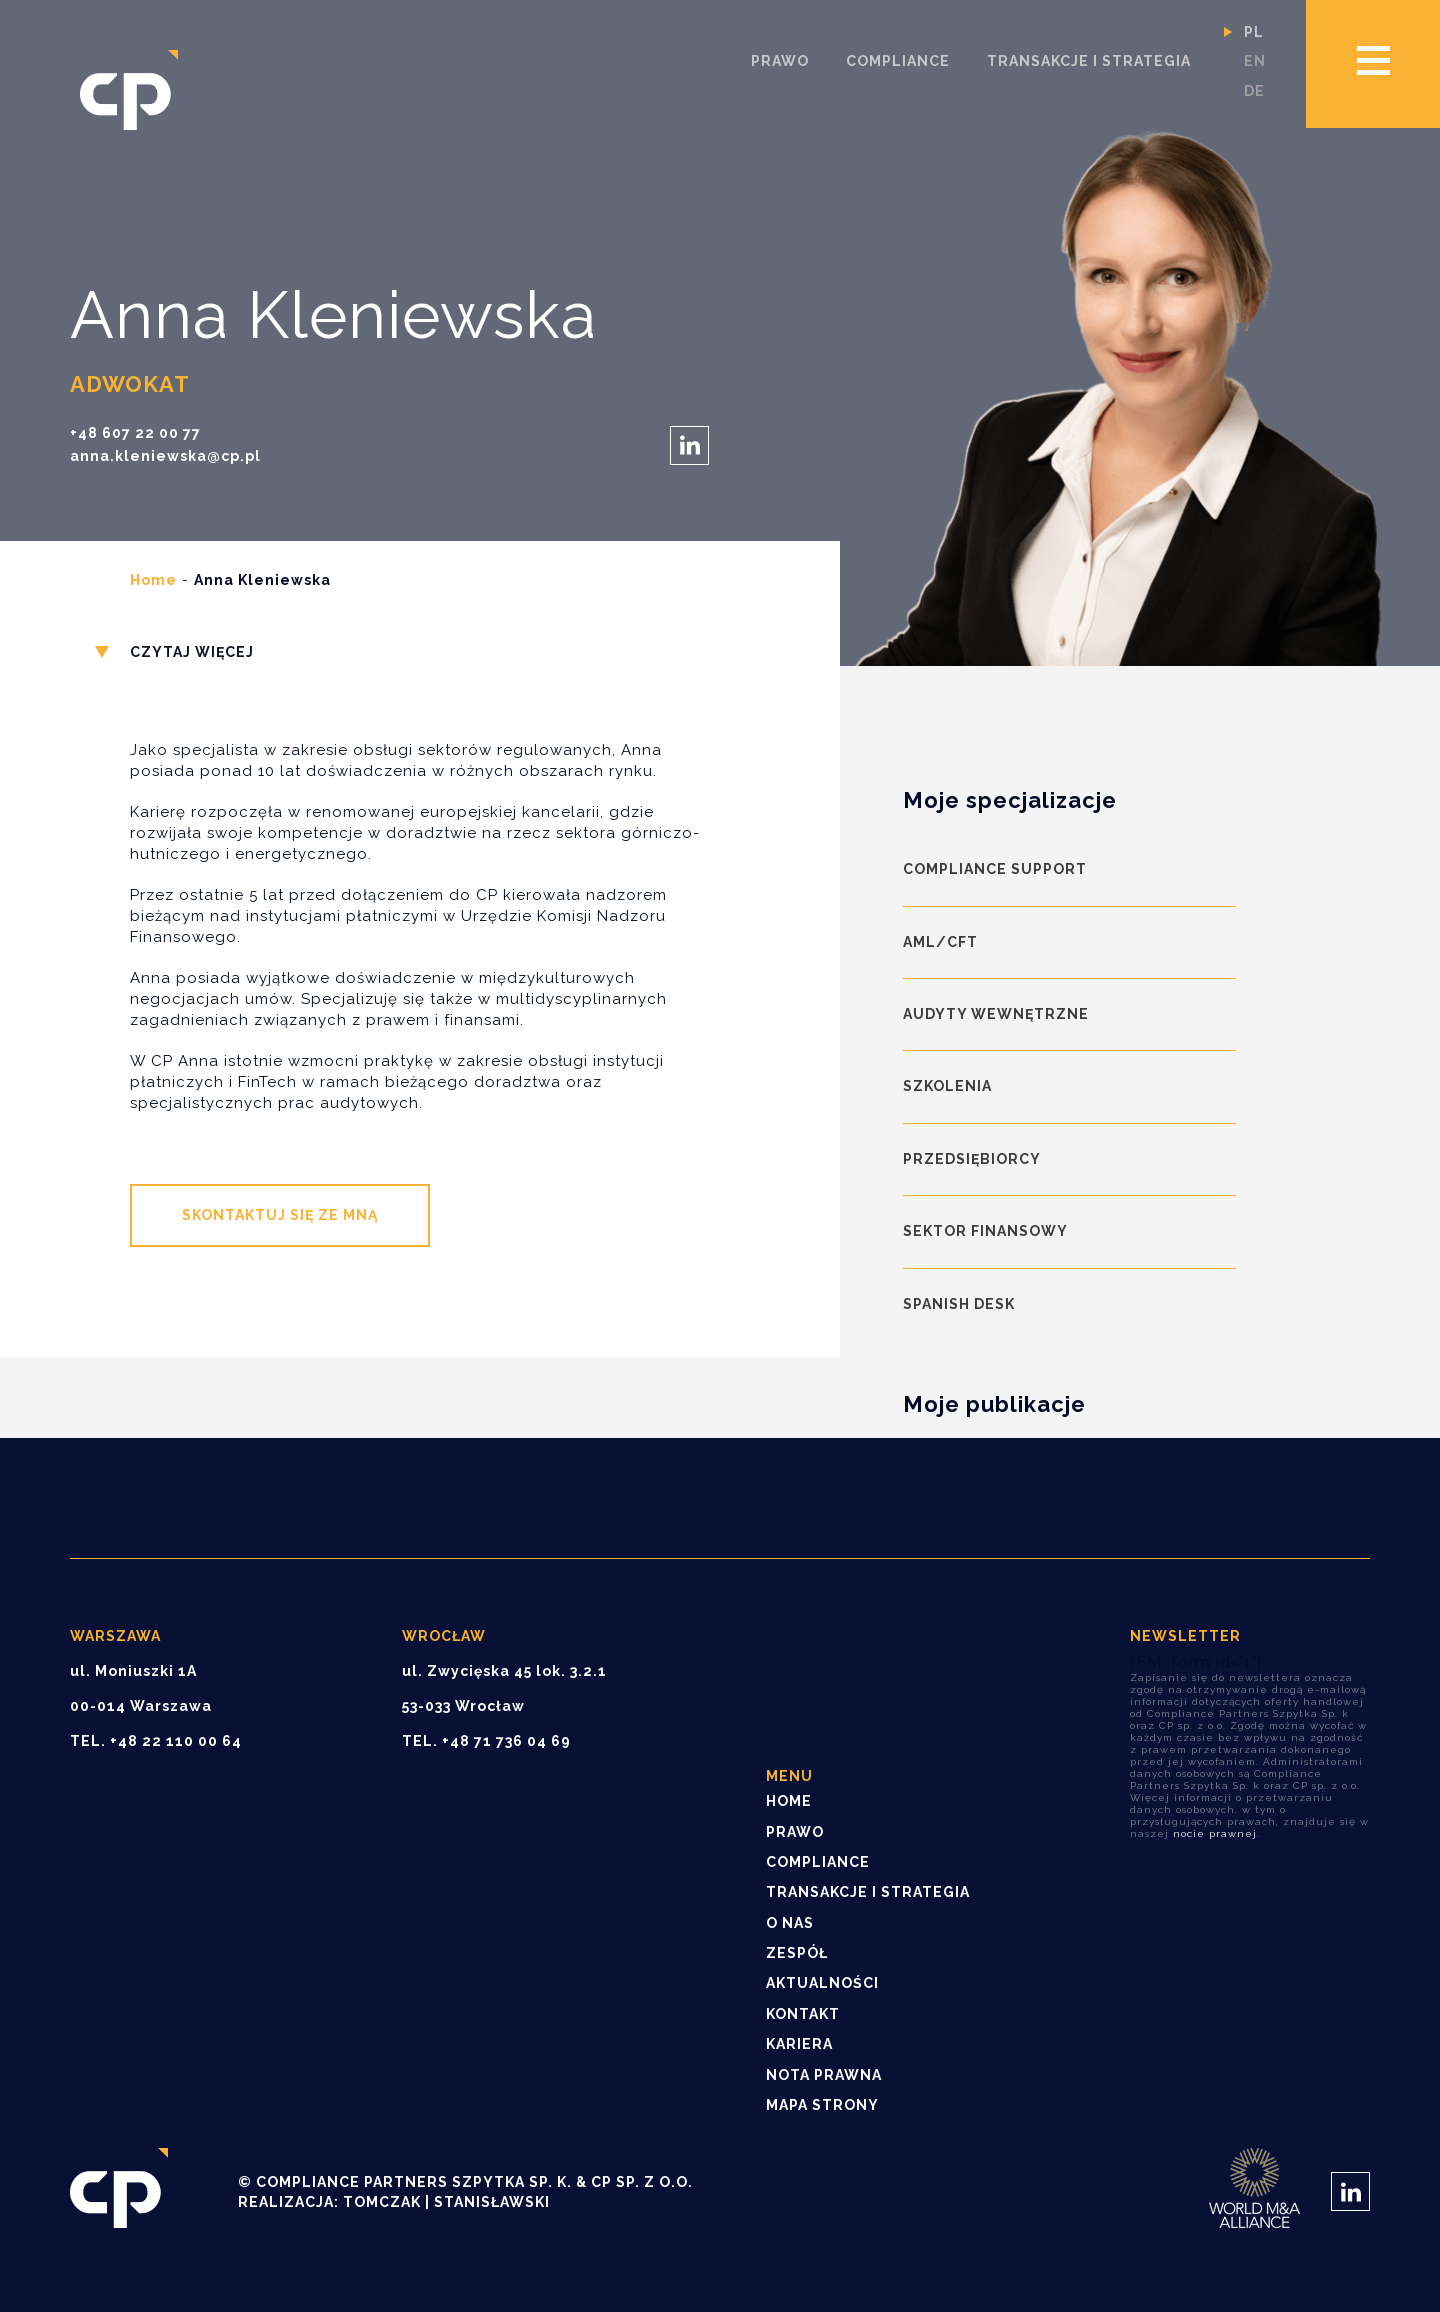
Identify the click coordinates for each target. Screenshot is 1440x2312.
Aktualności (822, 1983)
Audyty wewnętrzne (996, 1014)
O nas (790, 1923)
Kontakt (803, 2014)
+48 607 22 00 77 (135, 433)
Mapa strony (822, 2105)
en (1255, 61)
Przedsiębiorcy (972, 1159)
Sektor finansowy (985, 1231)
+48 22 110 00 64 (176, 1741)
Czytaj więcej (192, 652)
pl (1254, 32)
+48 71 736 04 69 (506, 1741)
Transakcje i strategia (1089, 61)
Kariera (799, 2044)
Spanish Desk (959, 1304)
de (1254, 91)
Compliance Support (995, 869)
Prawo (780, 61)
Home (153, 580)
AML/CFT (940, 942)
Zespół (797, 1953)
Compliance (898, 61)
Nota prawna (824, 2075)
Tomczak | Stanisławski (446, 2202)
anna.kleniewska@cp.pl (165, 456)
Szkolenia (947, 1086)
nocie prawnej (1215, 1833)
